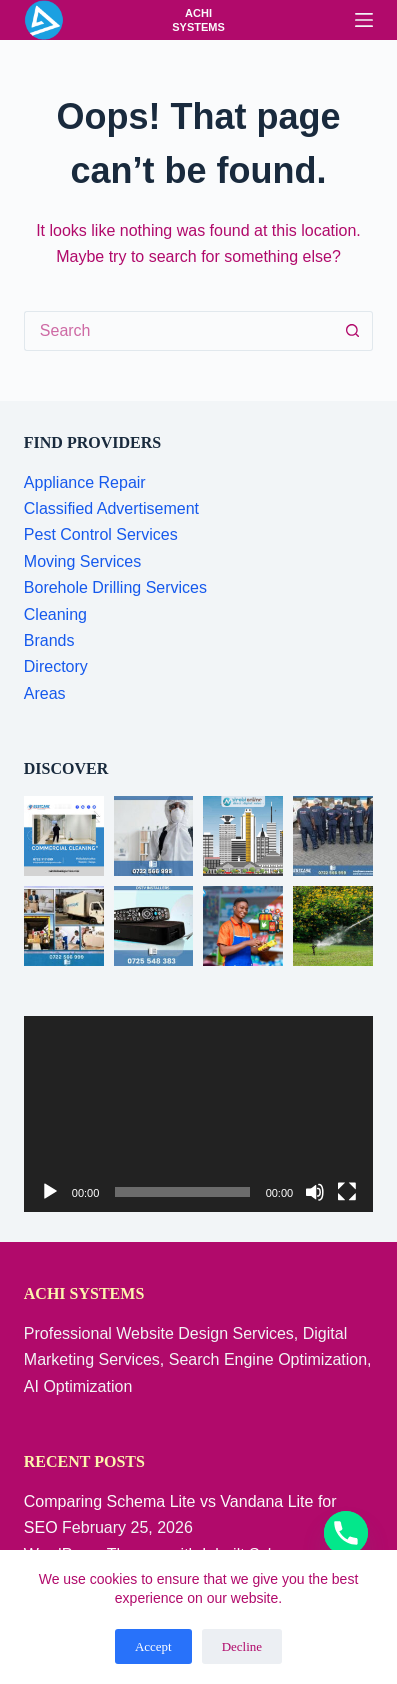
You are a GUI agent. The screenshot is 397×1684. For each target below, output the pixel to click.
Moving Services (82, 561)
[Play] (50, 1192)
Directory (56, 666)
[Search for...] (178, 331)
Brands (49, 640)
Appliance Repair (85, 482)
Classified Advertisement (111, 508)
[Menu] (364, 20)
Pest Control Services (101, 534)
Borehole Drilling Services (115, 587)
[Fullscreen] (347, 1192)
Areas (45, 693)
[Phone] (346, 1533)
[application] (198, 1114)
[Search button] (353, 331)
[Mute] (315, 1192)
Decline (242, 1646)
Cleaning (55, 614)
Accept (153, 1646)
